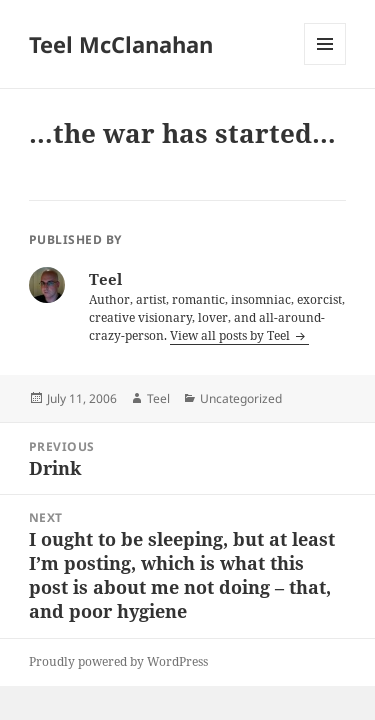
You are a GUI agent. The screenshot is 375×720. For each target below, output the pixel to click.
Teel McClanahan (121, 44)
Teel (158, 398)
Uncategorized (241, 398)
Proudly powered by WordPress (118, 661)
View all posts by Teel (231, 335)
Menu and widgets (325, 64)
